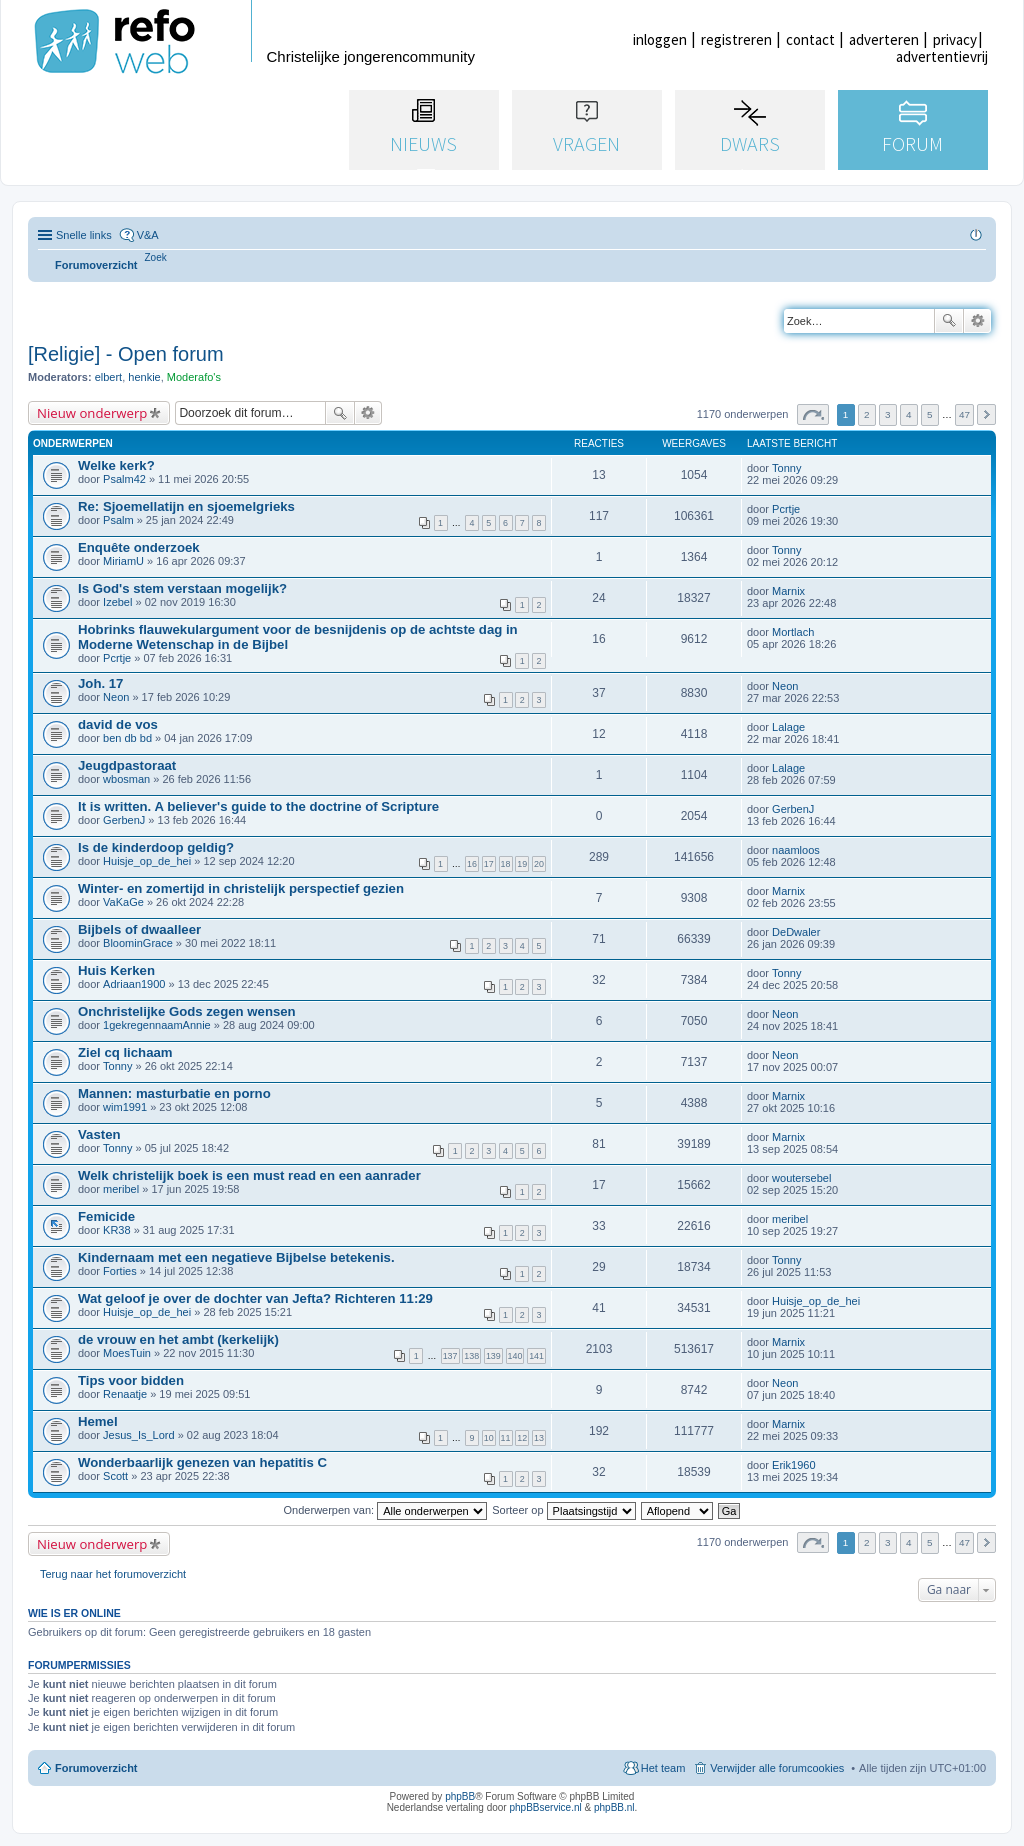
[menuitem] (156, 257)
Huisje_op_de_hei (147, 861)
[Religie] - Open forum (126, 354)
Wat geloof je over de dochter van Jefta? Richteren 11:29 (255, 1298)
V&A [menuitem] (148, 235)
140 (515, 1356)
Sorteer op (563, 1510)
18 (506, 864)
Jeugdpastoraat (127, 765)
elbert (109, 377)
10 (489, 1438)
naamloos (796, 850)
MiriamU (123, 561)
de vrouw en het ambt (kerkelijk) (178, 1339)
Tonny (786, 468)
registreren (736, 39)
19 (522, 864)
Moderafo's (194, 377)
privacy (955, 39)
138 (471, 1356)
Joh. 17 (100, 683)
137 (450, 1356)
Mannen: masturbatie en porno (174, 1093)
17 (489, 864)
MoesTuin (127, 1353)
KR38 (117, 1230)
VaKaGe (123, 902)
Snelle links (84, 235)
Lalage (788, 727)
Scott (115, 1476)
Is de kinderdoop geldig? (156, 847)
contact (810, 39)
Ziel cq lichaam (125, 1052)
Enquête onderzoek (139, 547)
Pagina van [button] (813, 414)
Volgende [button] (986, 414)
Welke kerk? (116, 465)
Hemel (98, 1421)
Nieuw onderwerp (92, 413)
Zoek (949, 321)
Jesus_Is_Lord (139, 1435)
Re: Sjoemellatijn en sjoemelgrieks (186, 506)
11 (506, 1438)
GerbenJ (124, 820)
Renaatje (125, 1394)
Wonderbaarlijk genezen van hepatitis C (202, 1462)
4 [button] (909, 414)
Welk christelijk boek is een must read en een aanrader (249, 1175)
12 (522, 1438)
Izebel (117, 602)
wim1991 (125, 1107)
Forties (120, 1271)
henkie (144, 377)
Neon (116, 697)
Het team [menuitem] (663, 1768)
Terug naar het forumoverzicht (113, 1574)
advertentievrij (942, 56)
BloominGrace (138, 943)
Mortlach (793, 632)
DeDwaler (796, 932)
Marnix (788, 591)
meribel (121, 1189)
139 (493, 1356)
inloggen (660, 39)
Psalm (118, 520)
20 (539, 864)
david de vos (118, 724)
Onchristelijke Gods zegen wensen (187, 1011)
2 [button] (867, 414)
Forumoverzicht (96, 1768)
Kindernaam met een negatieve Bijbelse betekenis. (236, 1257)
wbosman (126, 779)
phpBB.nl (614, 1807)
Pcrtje (786, 509)
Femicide (106, 1216)
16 (472, 864)
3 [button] (888, 414)
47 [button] (964, 414)
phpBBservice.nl (545, 1807)
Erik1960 (793, 1465)
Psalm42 (124, 479)
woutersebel (801, 1178)
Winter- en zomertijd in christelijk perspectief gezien (241, 888)
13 (539, 1438)
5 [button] (930, 414)
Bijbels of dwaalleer (139, 929)
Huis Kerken (116, 970)
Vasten (99, 1134)
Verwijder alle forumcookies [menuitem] (777, 1768)
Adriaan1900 (134, 984)
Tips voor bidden (131, 1380)
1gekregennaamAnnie (157, 1025)
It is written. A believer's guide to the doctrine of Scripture (258, 806)
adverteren (884, 39)
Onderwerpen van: (386, 1510)
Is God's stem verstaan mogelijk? (182, 588)
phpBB (460, 1796)
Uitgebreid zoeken (977, 321)
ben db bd (127, 738)
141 (536, 1356)
